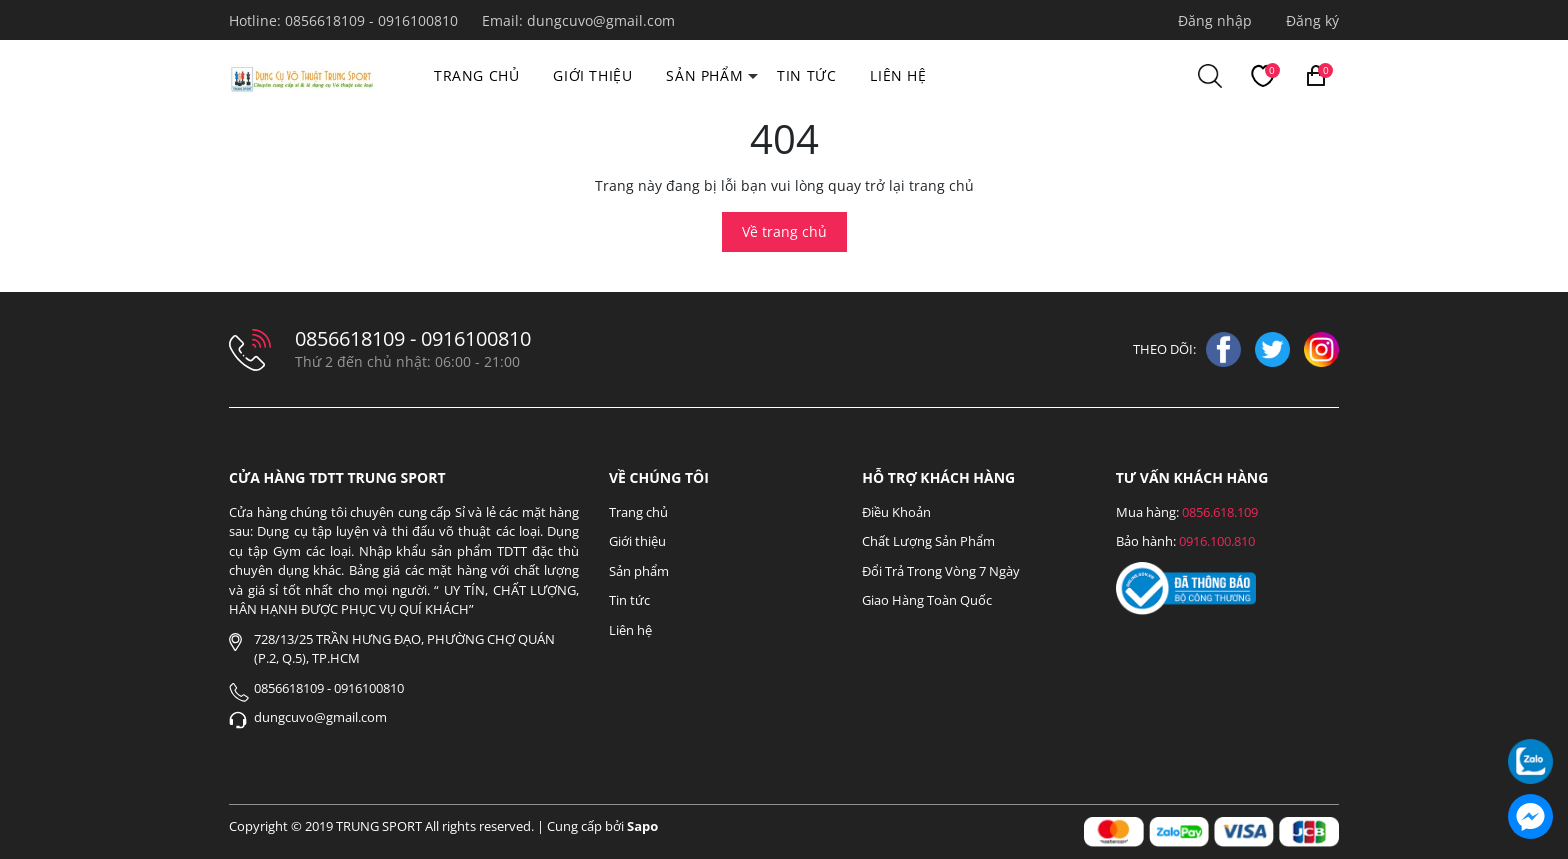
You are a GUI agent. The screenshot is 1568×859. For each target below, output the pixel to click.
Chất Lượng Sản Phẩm (928, 541)
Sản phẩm (704, 75)
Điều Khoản (896, 512)
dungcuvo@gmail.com (601, 20)
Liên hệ (898, 75)
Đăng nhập (1215, 20)
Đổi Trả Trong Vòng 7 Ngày (941, 571)
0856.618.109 (1220, 512)
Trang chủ (476, 75)
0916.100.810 (1217, 541)
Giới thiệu (592, 75)
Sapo (642, 826)
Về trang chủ (784, 231)
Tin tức (806, 75)
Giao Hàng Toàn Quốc (927, 600)
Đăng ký (1312, 20)
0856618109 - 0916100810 (373, 20)
